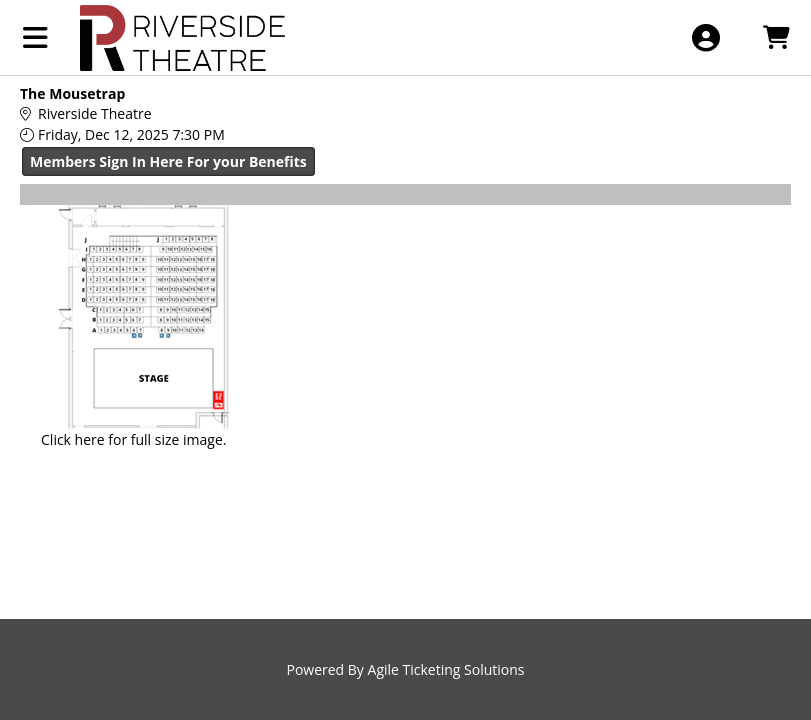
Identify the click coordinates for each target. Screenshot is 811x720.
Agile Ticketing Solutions (446, 669)
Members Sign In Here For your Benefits (168, 161)
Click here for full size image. (133, 439)
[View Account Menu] (705, 37)
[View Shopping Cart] (775, 37)
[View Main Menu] (35, 37)
